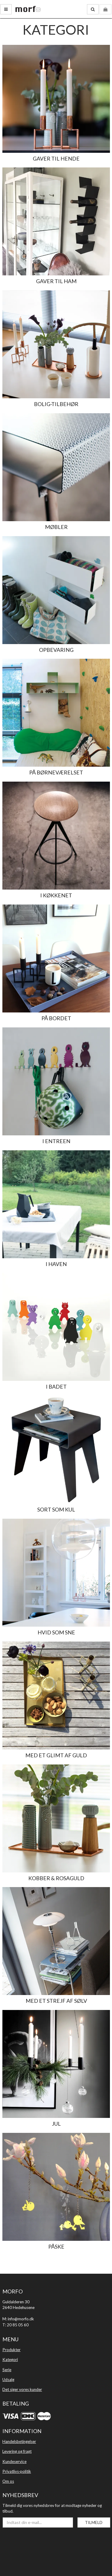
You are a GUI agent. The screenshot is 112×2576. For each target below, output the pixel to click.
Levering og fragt (17, 2451)
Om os (8, 2481)
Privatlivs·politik (16, 2471)
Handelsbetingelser (19, 2441)
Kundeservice (14, 2461)
